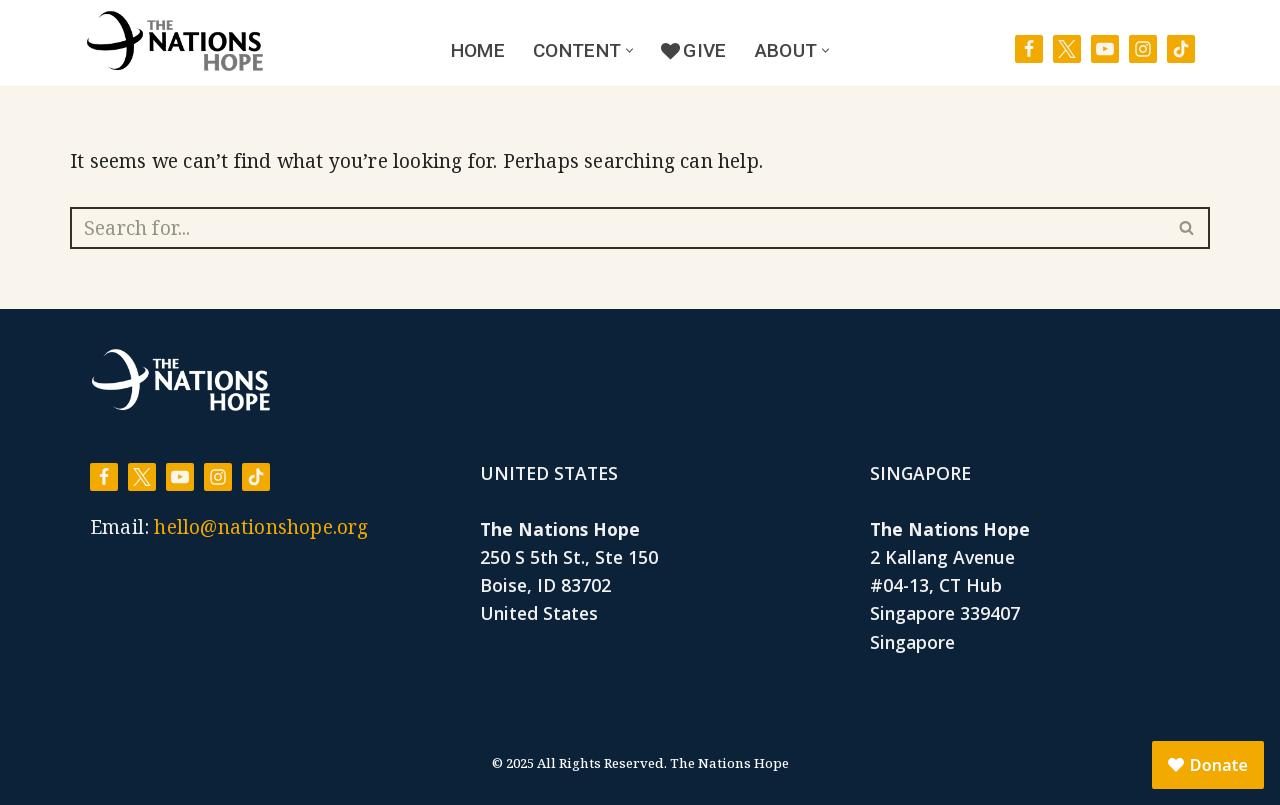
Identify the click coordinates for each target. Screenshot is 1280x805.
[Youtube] (1105, 49)
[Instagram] (1143, 49)
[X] (1067, 49)
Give (694, 50)
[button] (629, 50)
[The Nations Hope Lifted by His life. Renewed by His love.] (175, 41)
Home (478, 50)
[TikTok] (1181, 49)
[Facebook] (1029, 49)
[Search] (617, 228)
